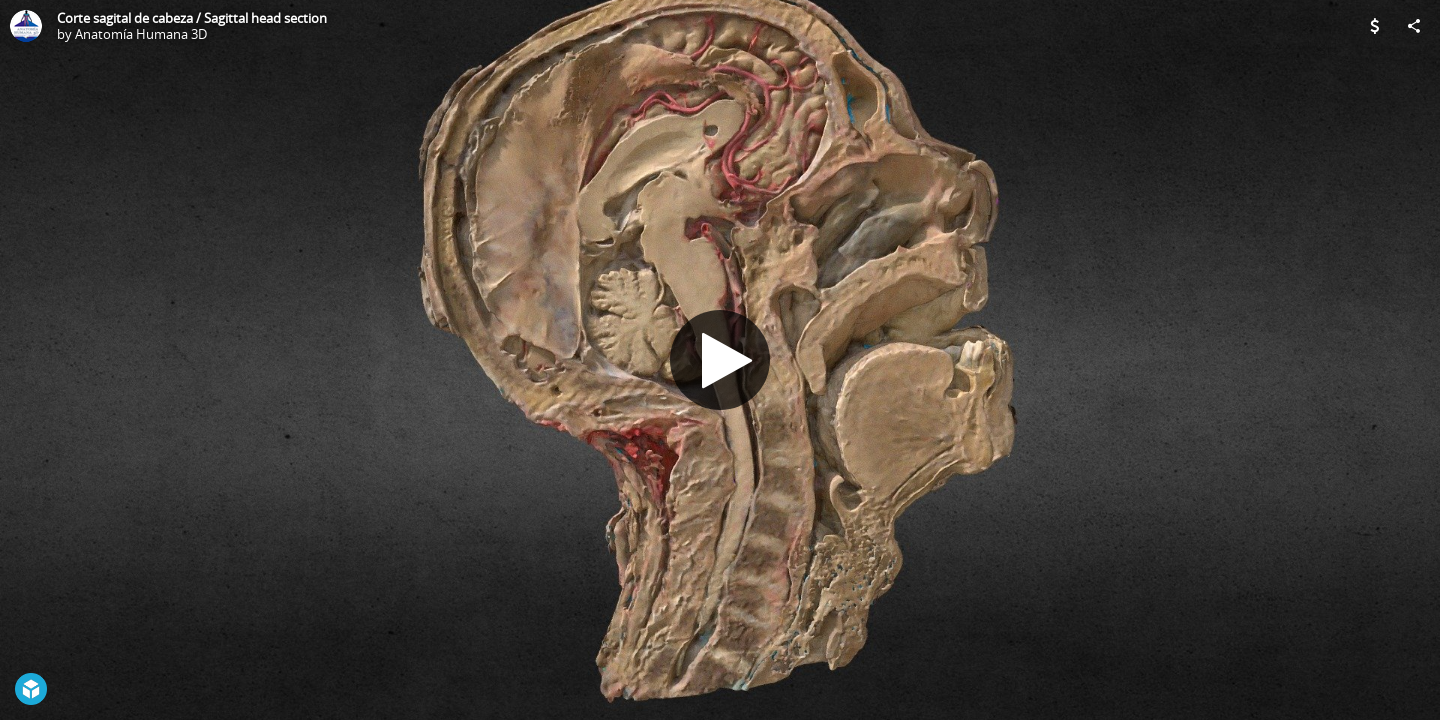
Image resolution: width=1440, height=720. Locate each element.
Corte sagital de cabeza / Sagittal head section (192, 18)
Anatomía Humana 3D (141, 34)
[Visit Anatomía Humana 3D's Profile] (26, 26)
